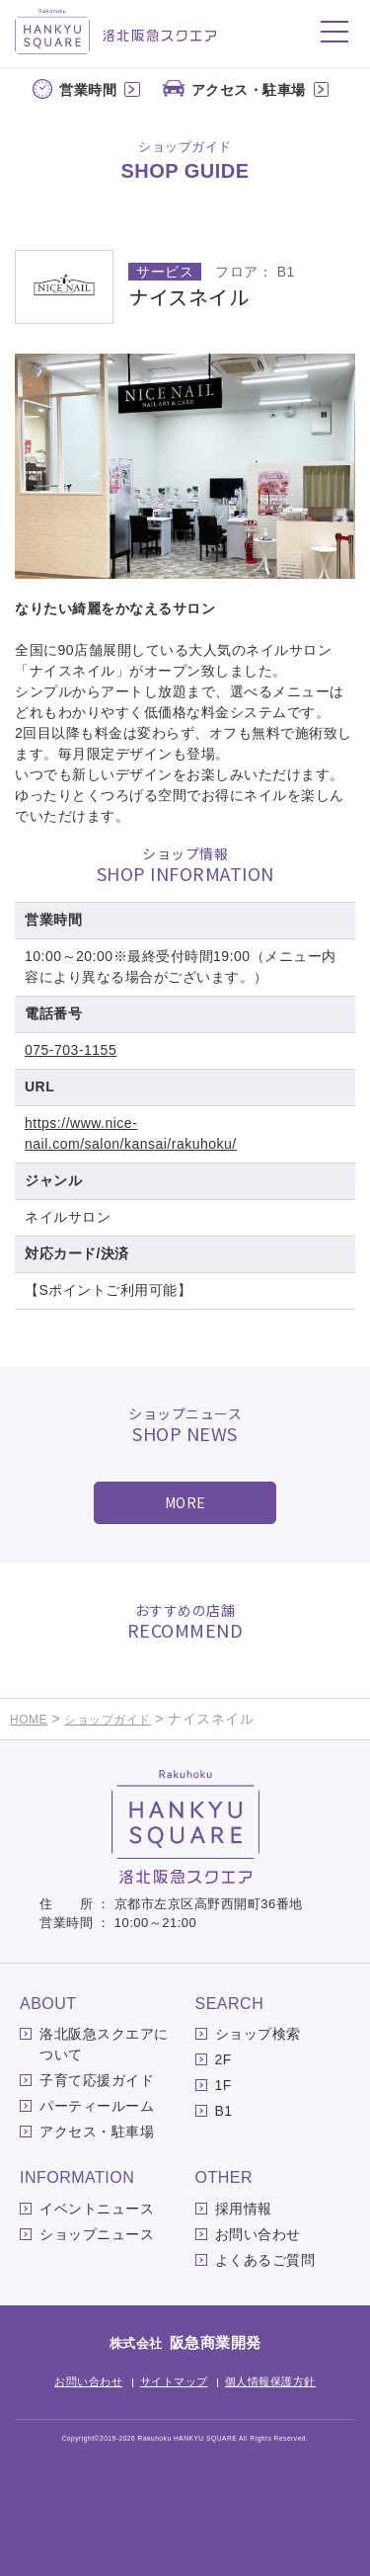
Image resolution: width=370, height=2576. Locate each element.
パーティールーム (96, 2106)
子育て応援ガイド (96, 2080)
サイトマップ (174, 2381)
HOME (28, 1720)
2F (223, 2059)
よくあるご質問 (265, 2260)
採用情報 (243, 2208)
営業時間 (87, 90)
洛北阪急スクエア (116, 31)
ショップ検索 (258, 2034)
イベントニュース (96, 2208)
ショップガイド (107, 1720)
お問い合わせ (258, 2234)
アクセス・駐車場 (248, 90)
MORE (185, 1502)
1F (223, 2085)
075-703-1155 (70, 1050)
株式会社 (185, 2343)
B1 (224, 2111)
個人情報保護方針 (270, 2381)
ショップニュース (96, 2234)
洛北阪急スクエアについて (104, 2044)
